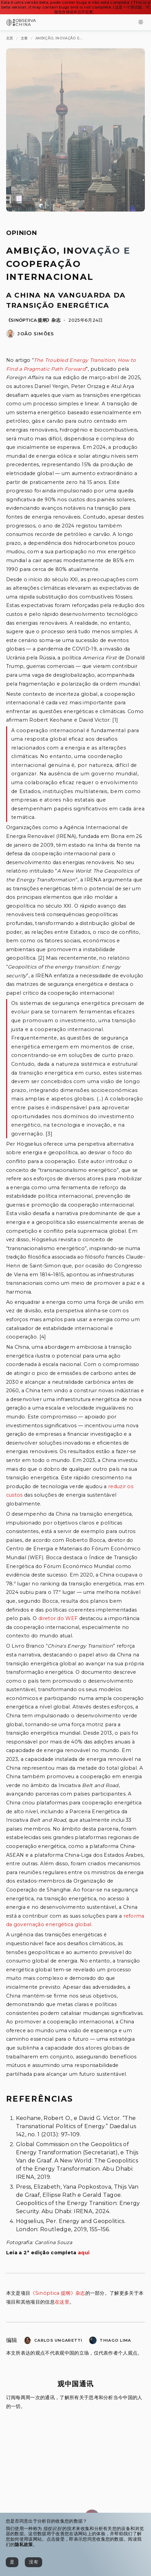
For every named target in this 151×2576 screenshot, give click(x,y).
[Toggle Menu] (140, 23)
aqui (83, 2253)
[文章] (24, 38)
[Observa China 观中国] (21, 24)
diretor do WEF (58, 1618)
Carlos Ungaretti (58, 2340)
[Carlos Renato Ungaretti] (27, 2342)
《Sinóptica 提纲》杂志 (33, 320)
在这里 (62, 2302)
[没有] (33, 2562)
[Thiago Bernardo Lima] (93, 2342)
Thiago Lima (115, 2340)
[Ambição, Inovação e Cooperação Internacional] (59, 38)
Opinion (21, 233)
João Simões (35, 333)
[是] (12, 2562)
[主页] (9, 38)
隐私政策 (24, 2544)
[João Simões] (10, 336)
